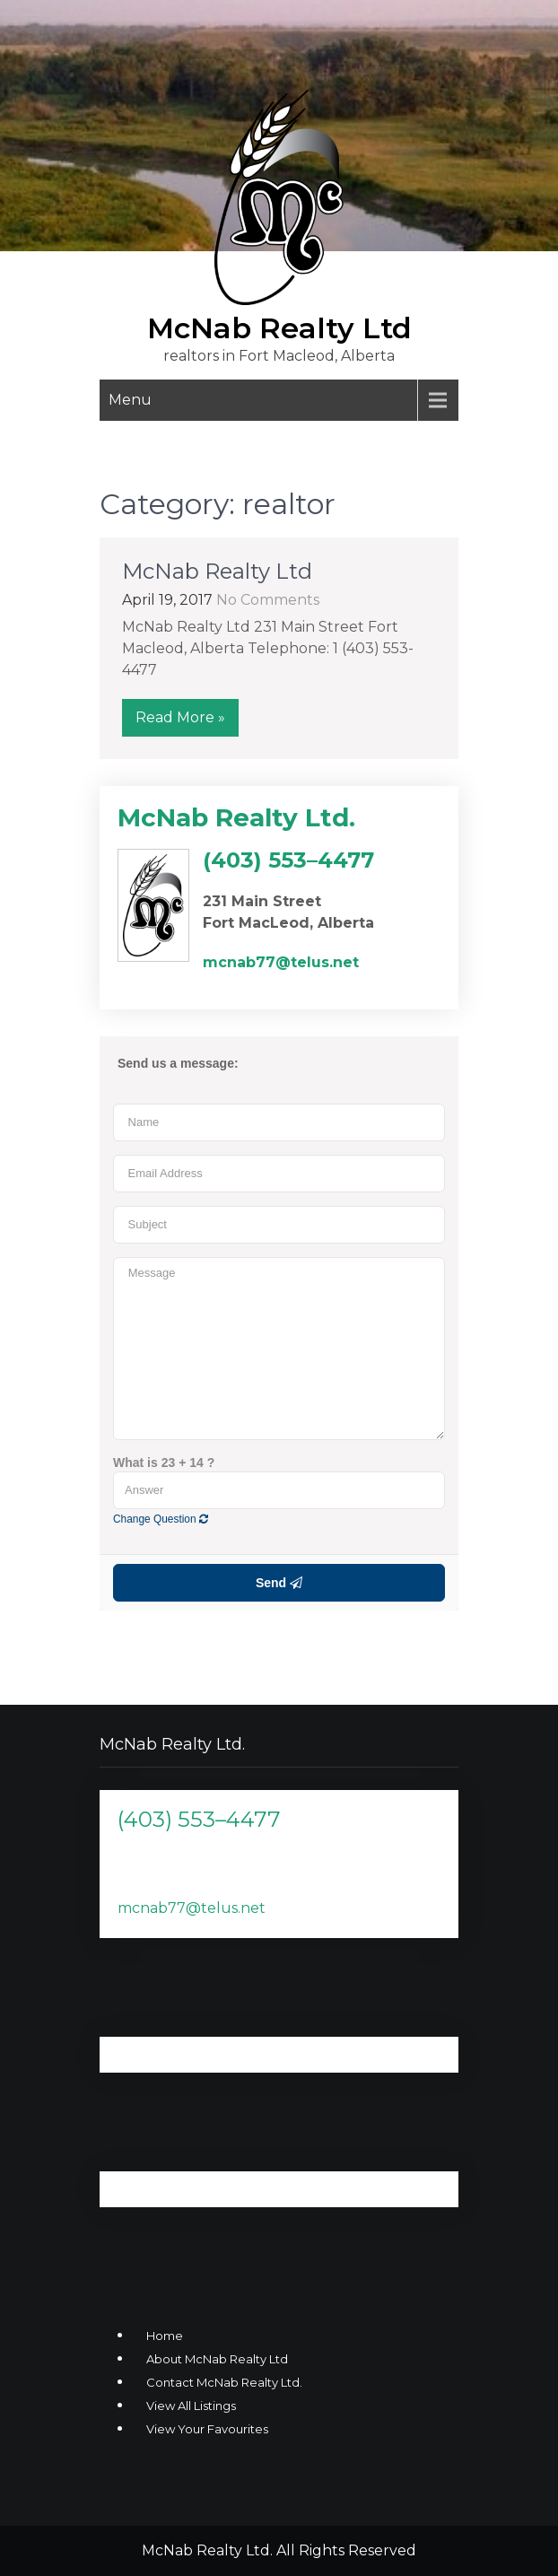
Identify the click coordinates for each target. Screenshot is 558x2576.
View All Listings (191, 2405)
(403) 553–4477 (199, 1819)
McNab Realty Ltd (279, 327)
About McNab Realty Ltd (217, 2359)
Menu (130, 399)
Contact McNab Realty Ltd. (224, 2382)
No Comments (267, 599)
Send (279, 1583)
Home (164, 2335)
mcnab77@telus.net (192, 1908)
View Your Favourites (207, 2429)
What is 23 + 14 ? (163, 1462)
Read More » (180, 717)
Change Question (160, 1519)
